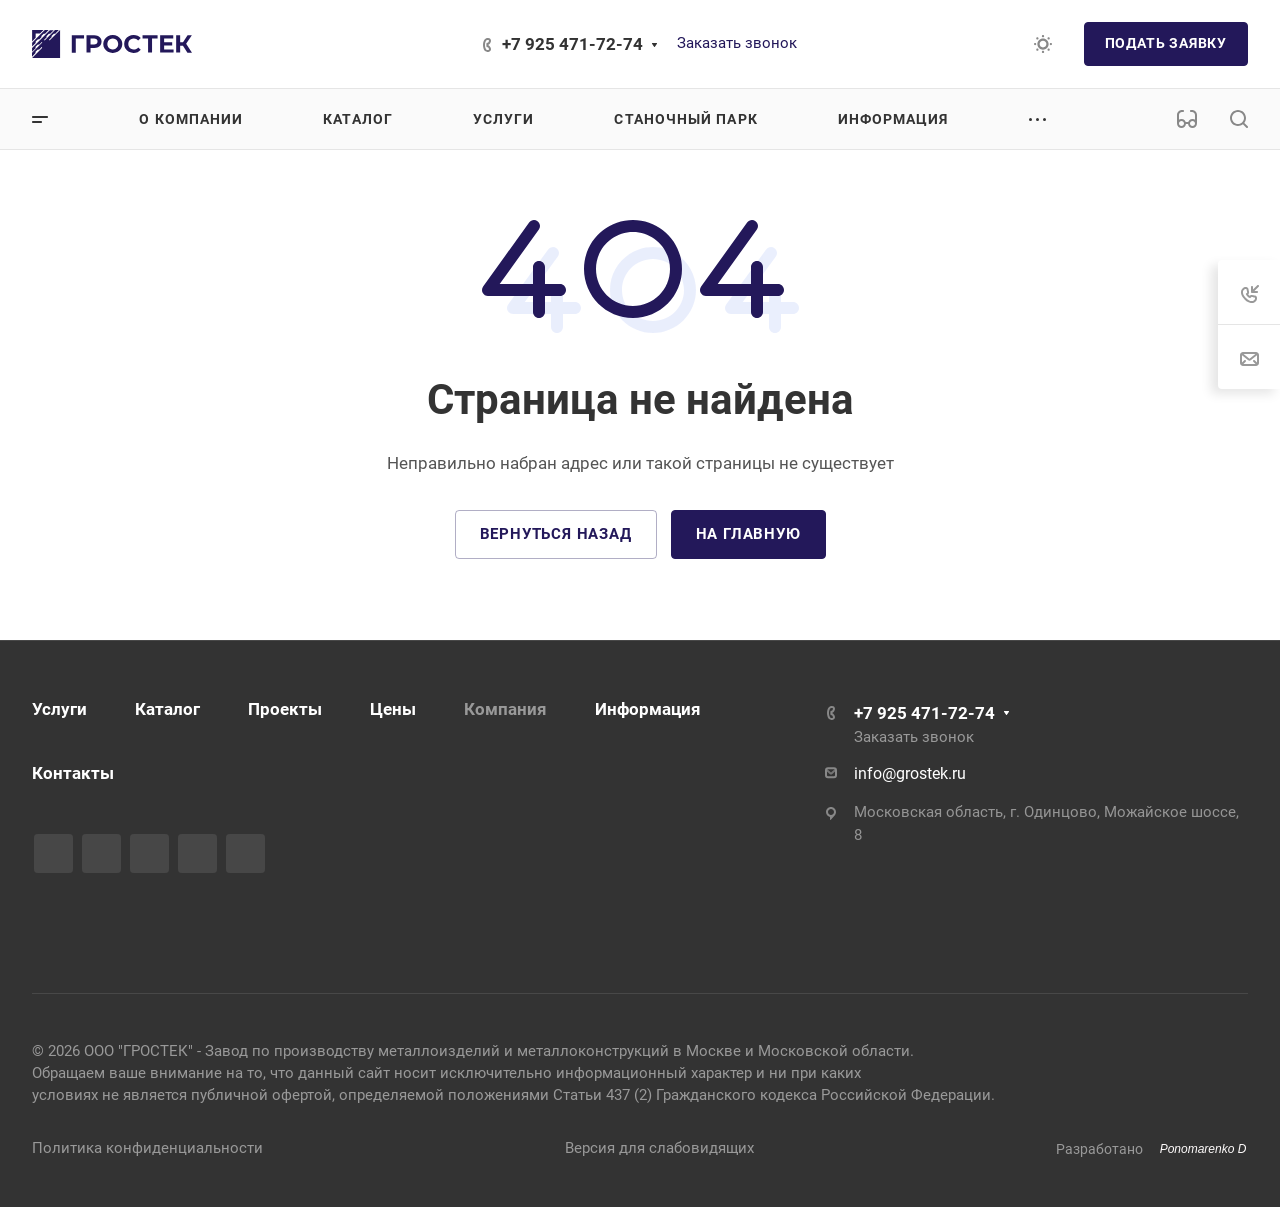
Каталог (167, 709)
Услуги (59, 709)
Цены (393, 709)
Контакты (73, 773)
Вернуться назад (556, 534)
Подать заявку (1166, 43)
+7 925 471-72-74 (572, 44)
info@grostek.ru (910, 773)
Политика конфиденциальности (147, 1148)
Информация (648, 709)
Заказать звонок (737, 43)
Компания (505, 709)
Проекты (285, 709)
